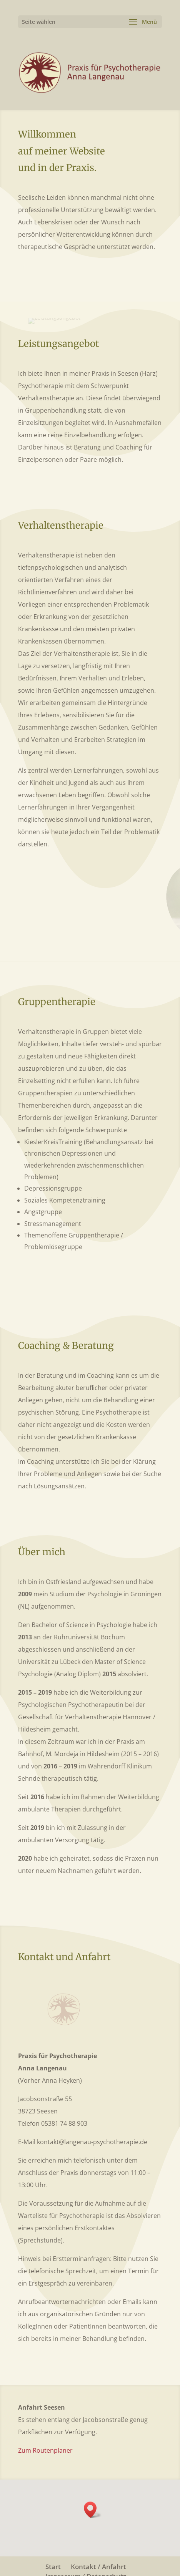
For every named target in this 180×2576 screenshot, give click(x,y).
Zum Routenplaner (45, 2450)
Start (53, 2566)
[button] (93, 2509)
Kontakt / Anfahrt (98, 2566)
